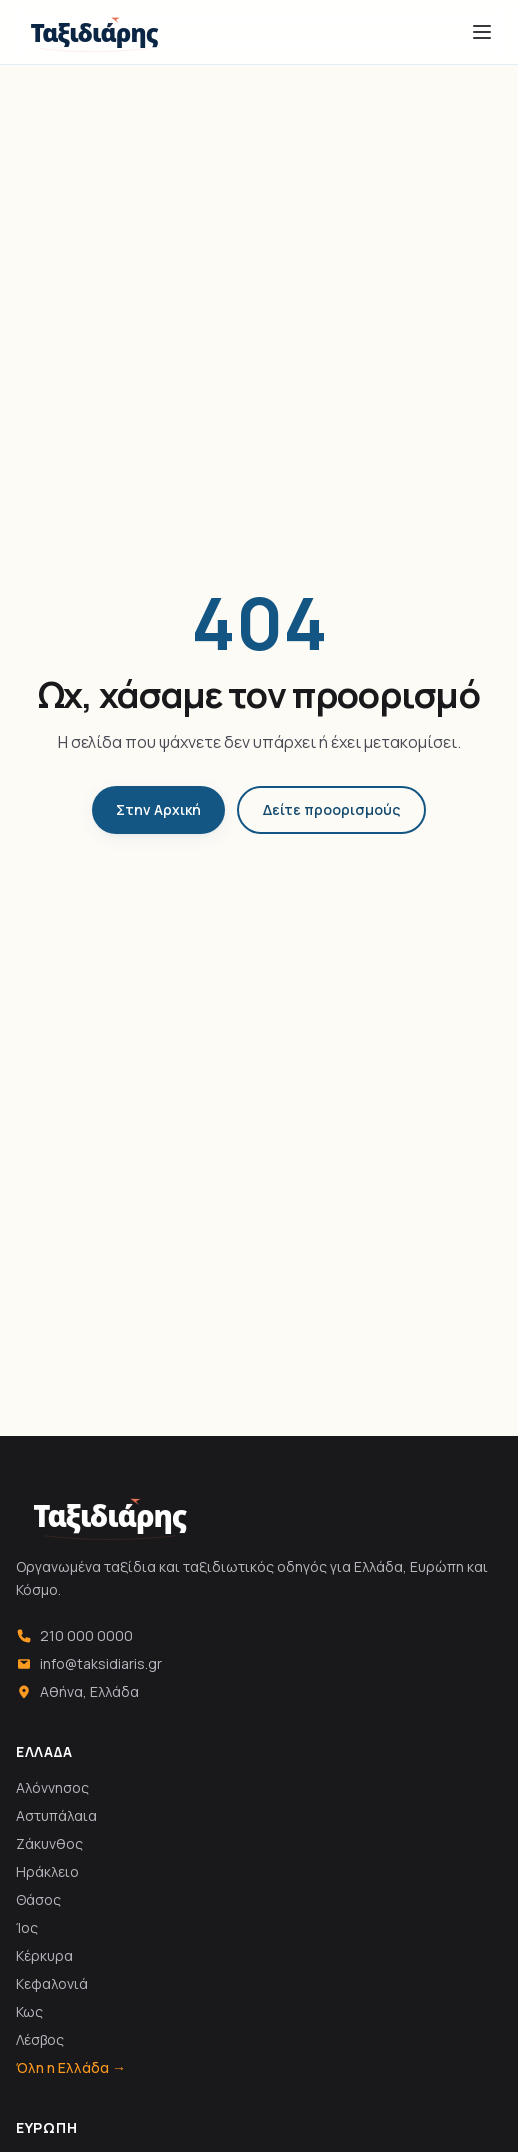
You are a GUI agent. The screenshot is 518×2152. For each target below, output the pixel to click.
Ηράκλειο (47, 1871)
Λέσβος (40, 2039)
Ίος (27, 1927)
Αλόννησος (52, 1787)
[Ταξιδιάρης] (94, 32)
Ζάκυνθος (49, 1843)
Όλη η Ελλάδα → (71, 2067)
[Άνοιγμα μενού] (482, 32)
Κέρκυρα (44, 1955)
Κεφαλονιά (52, 1983)
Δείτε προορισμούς (331, 809)
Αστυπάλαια (56, 1815)
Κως (29, 2011)
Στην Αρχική (158, 809)
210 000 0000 (74, 1635)
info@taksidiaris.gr (89, 1663)
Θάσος (38, 1899)
